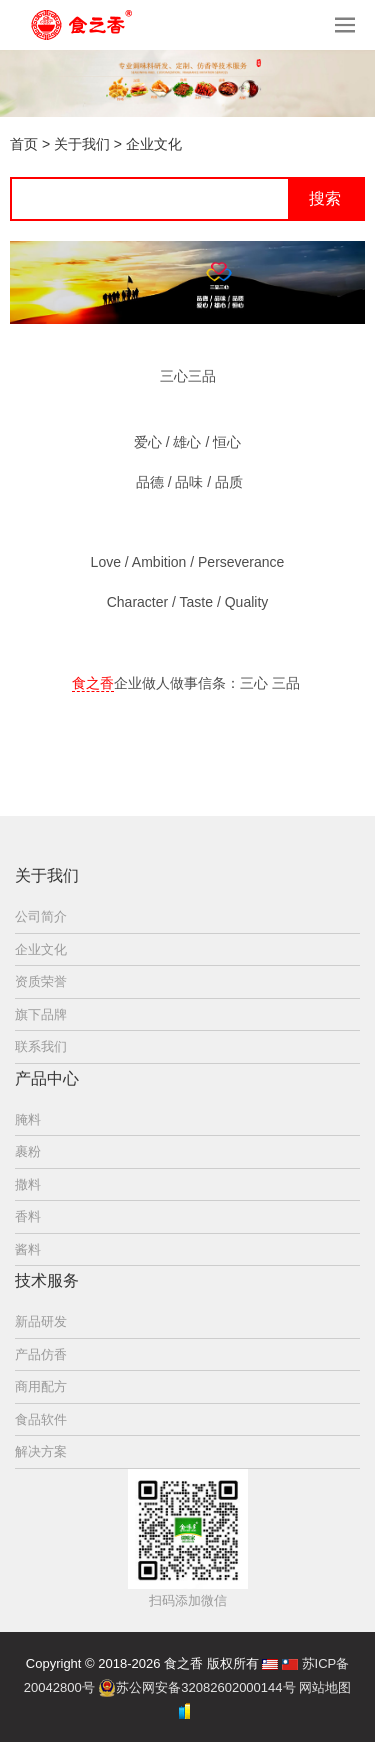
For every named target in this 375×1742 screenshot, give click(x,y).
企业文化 (154, 144)
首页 (24, 144)
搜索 (325, 198)
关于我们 (82, 144)
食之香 (93, 683)
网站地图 (325, 1687)
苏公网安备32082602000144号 (205, 1687)
